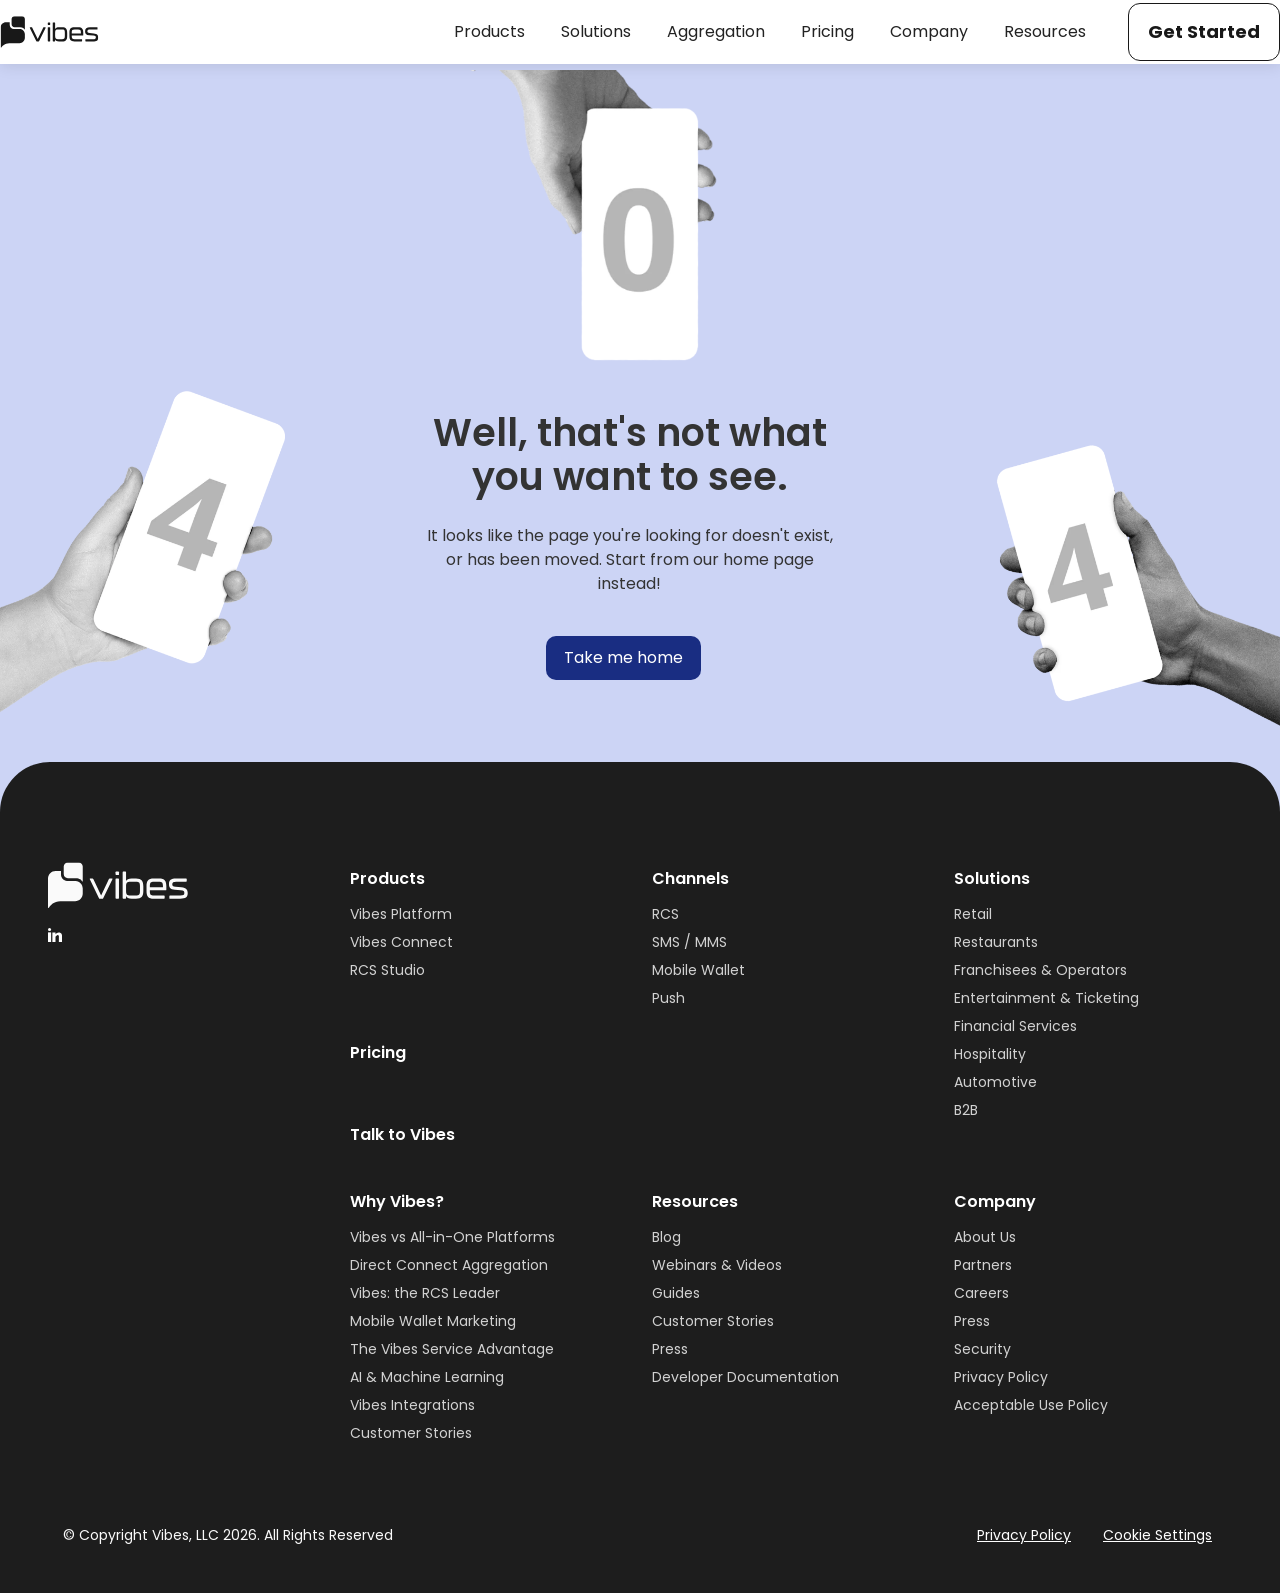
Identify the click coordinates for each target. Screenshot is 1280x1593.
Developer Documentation (745, 1377)
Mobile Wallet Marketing (433, 1321)
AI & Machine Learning (427, 1377)
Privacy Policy (1001, 1377)
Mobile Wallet (698, 970)
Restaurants (996, 942)
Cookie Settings (1157, 1535)
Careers (981, 1293)
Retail (973, 914)
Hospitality (990, 1054)
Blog (666, 1237)
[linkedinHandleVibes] (55, 935)
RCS (665, 914)
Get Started (1204, 31)
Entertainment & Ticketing (1046, 998)
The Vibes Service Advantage (452, 1349)
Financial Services (1015, 1026)
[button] (489, 32)
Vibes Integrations (412, 1405)
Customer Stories (411, 1433)
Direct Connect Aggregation (449, 1265)
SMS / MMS (689, 942)
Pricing (378, 1052)
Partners (983, 1265)
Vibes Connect (401, 942)
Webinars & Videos (717, 1265)
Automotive (995, 1082)
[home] (49, 32)
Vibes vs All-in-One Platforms (452, 1237)
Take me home (623, 657)
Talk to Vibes (402, 1134)
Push (668, 998)
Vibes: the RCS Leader (425, 1293)
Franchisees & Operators (1040, 970)
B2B (966, 1110)
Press (670, 1349)
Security (982, 1349)
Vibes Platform (401, 914)
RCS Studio (387, 970)
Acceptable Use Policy (1031, 1405)
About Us (985, 1237)
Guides (676, 1293)
